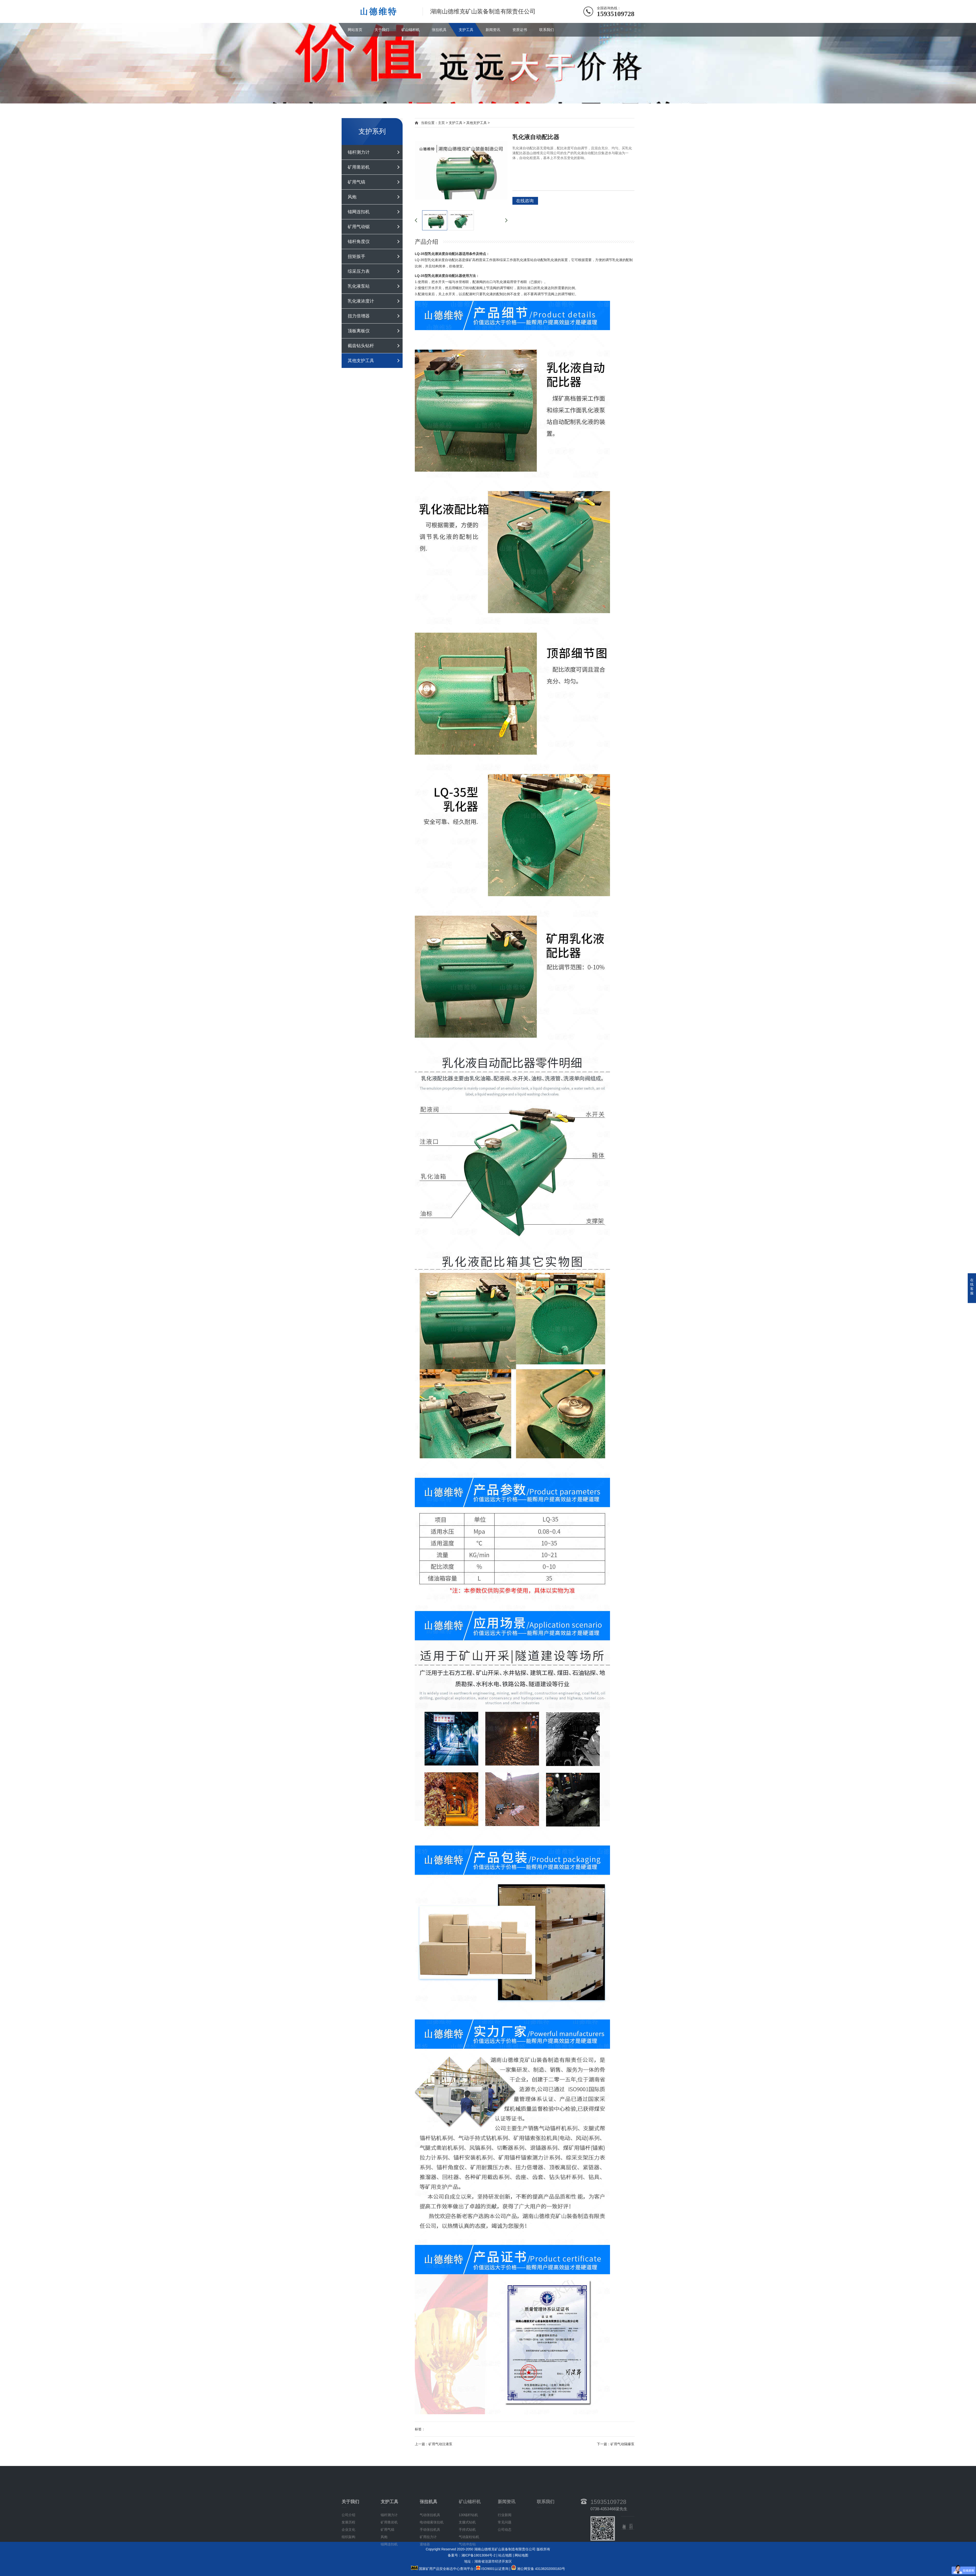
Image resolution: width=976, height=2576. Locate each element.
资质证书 (519, 30)
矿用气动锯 (359, 226)
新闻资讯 (493, 30)
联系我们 (546, 30)
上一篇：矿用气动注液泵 (433, 2444)
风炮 (352, 196)
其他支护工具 (361, 360)
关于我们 (382, 30)
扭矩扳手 (356, 256)
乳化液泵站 (359, 286)
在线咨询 (525, 200)
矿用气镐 (356, 182)
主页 (441, 123)
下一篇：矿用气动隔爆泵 (615, 2444)
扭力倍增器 (359, 316)
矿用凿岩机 (359, 167)
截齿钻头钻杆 (361, 345)
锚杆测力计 (359, 152)
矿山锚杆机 (410, 30)
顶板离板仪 (359, 330)
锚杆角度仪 (359, 241)
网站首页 (355, 30)
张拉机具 (439, 30)
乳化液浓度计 (361, 301)
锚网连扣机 (359, 211)
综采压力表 (359, 271)
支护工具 (466, 30)
